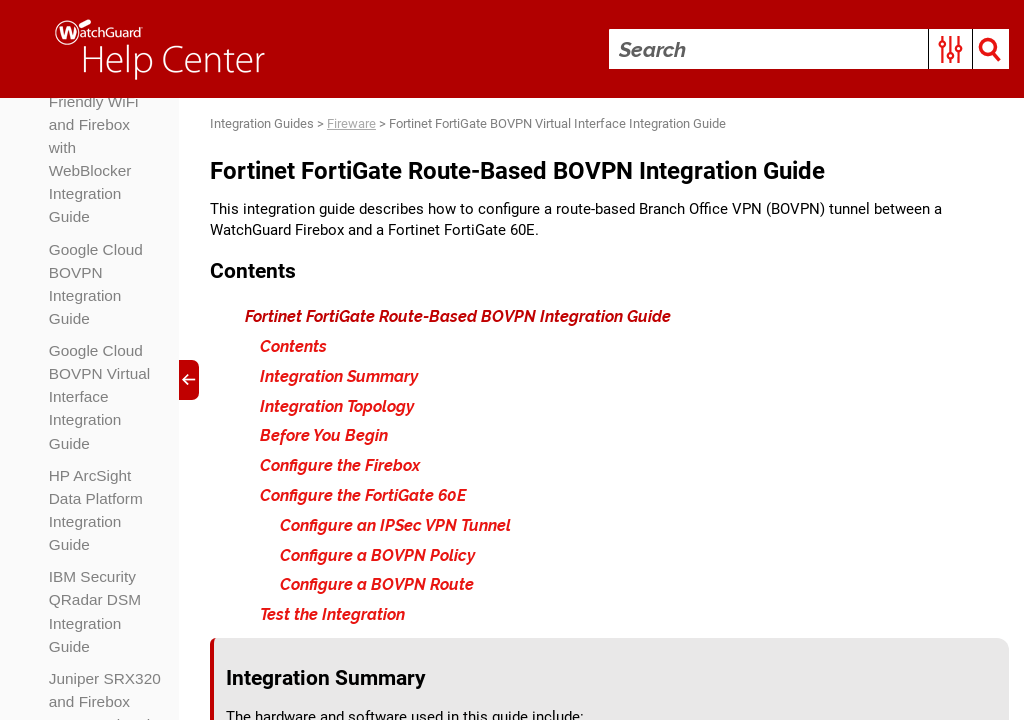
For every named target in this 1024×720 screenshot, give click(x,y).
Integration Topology (338, 409)
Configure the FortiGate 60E (364, 498)
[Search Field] (808, 49)
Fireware (352, 124)
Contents (294, 349)
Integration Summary (340, 379)
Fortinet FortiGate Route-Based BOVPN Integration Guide (459, 319)
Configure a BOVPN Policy (378, 558)
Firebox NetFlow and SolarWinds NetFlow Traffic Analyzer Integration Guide (103, 347)
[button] (949, 49)
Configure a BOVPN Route (378, 588)
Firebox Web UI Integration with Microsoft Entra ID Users (105, 205)
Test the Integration (333, 617)
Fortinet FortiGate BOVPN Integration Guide (88, 501)
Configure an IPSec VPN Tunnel (396, 528)
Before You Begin (325, 439)
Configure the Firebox (341, 468)
